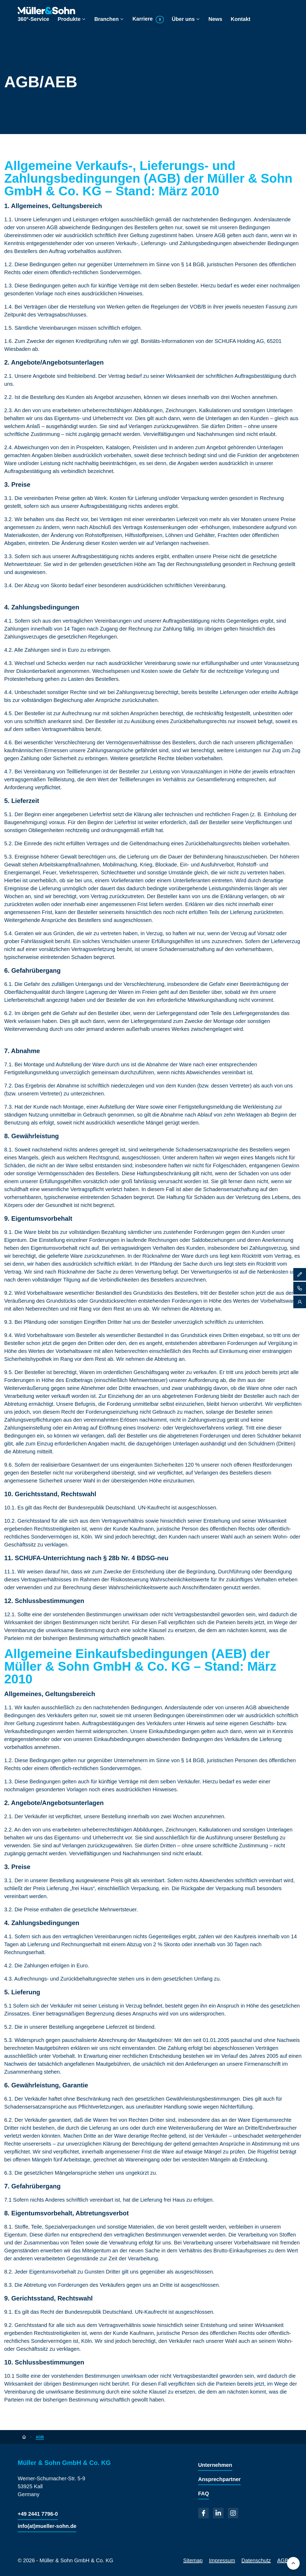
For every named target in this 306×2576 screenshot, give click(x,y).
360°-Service (33, 19)
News (215, 19)
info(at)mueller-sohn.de (47, 2526)
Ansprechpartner (219, 2479)
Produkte (72, 19)
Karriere (147, 19)
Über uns (186, 19)
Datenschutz (256, 2560)
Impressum (222, 2560)
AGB (282, 2560)
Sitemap (192, 2560)
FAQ (203, 2493)
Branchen (109, 19)
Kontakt (240, 19)
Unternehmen (215, 2465)
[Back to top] (293, 2563)
